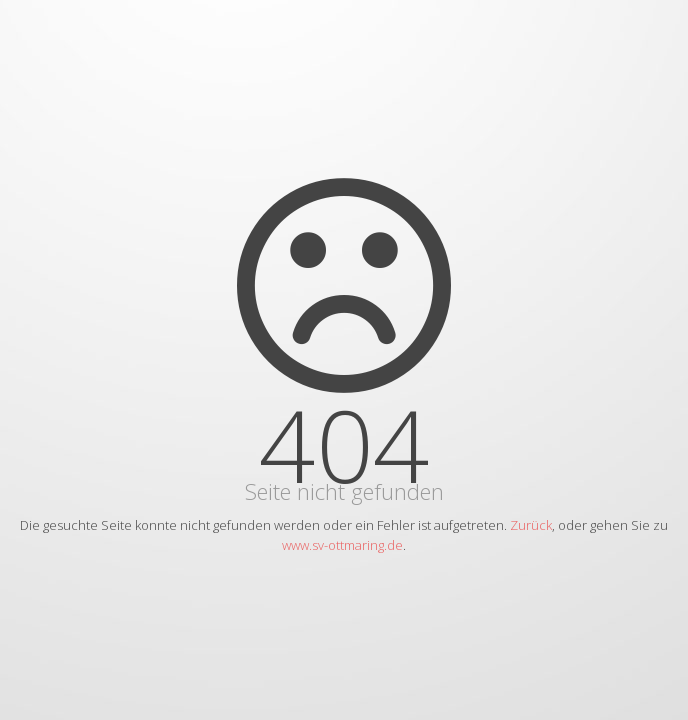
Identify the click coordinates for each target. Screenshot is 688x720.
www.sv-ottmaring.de (342, 545)
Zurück (531, 525)
